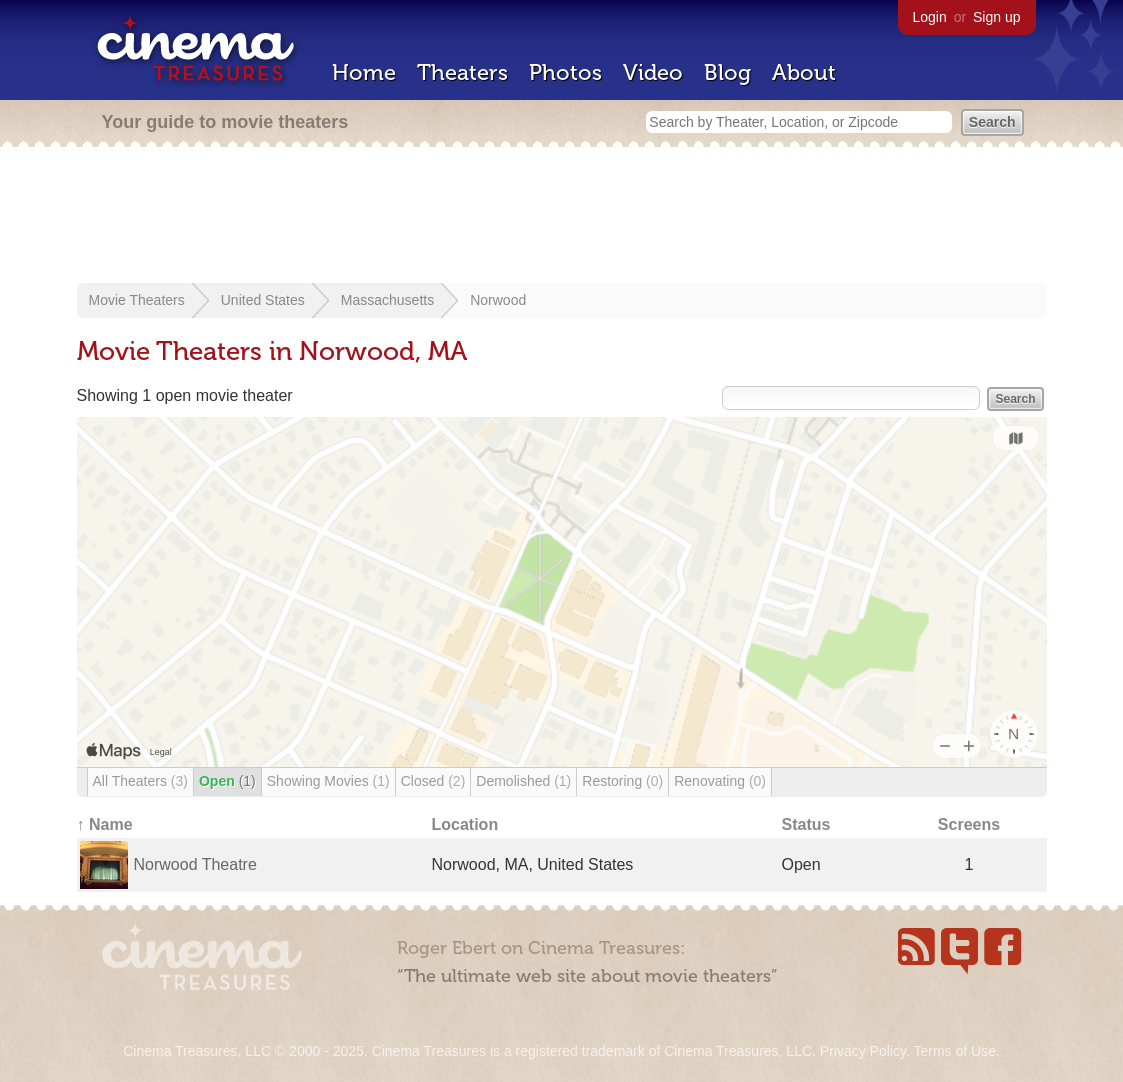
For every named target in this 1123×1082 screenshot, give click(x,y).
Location (465, 824)
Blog (727, 72)
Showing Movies (328, 781)
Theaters (462, 72)
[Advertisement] (562, 217)
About (804, 72)
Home (364, 72)
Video (653, 72)
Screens (969, 824)
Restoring (622, 781)
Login (930, 17)
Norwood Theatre (195, 864)
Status (806, 824)
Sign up (996, 17)
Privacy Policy (863, 1051)
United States (263, 300)
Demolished (523, 781)
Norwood (498, 300)
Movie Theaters (137, 300)
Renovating (720, 781)
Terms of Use (954, 1051)
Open (227, 781)
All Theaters (140, 781)
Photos (565, 72)
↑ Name (105, 824)
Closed (433, 781)
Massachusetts (387, 300)
